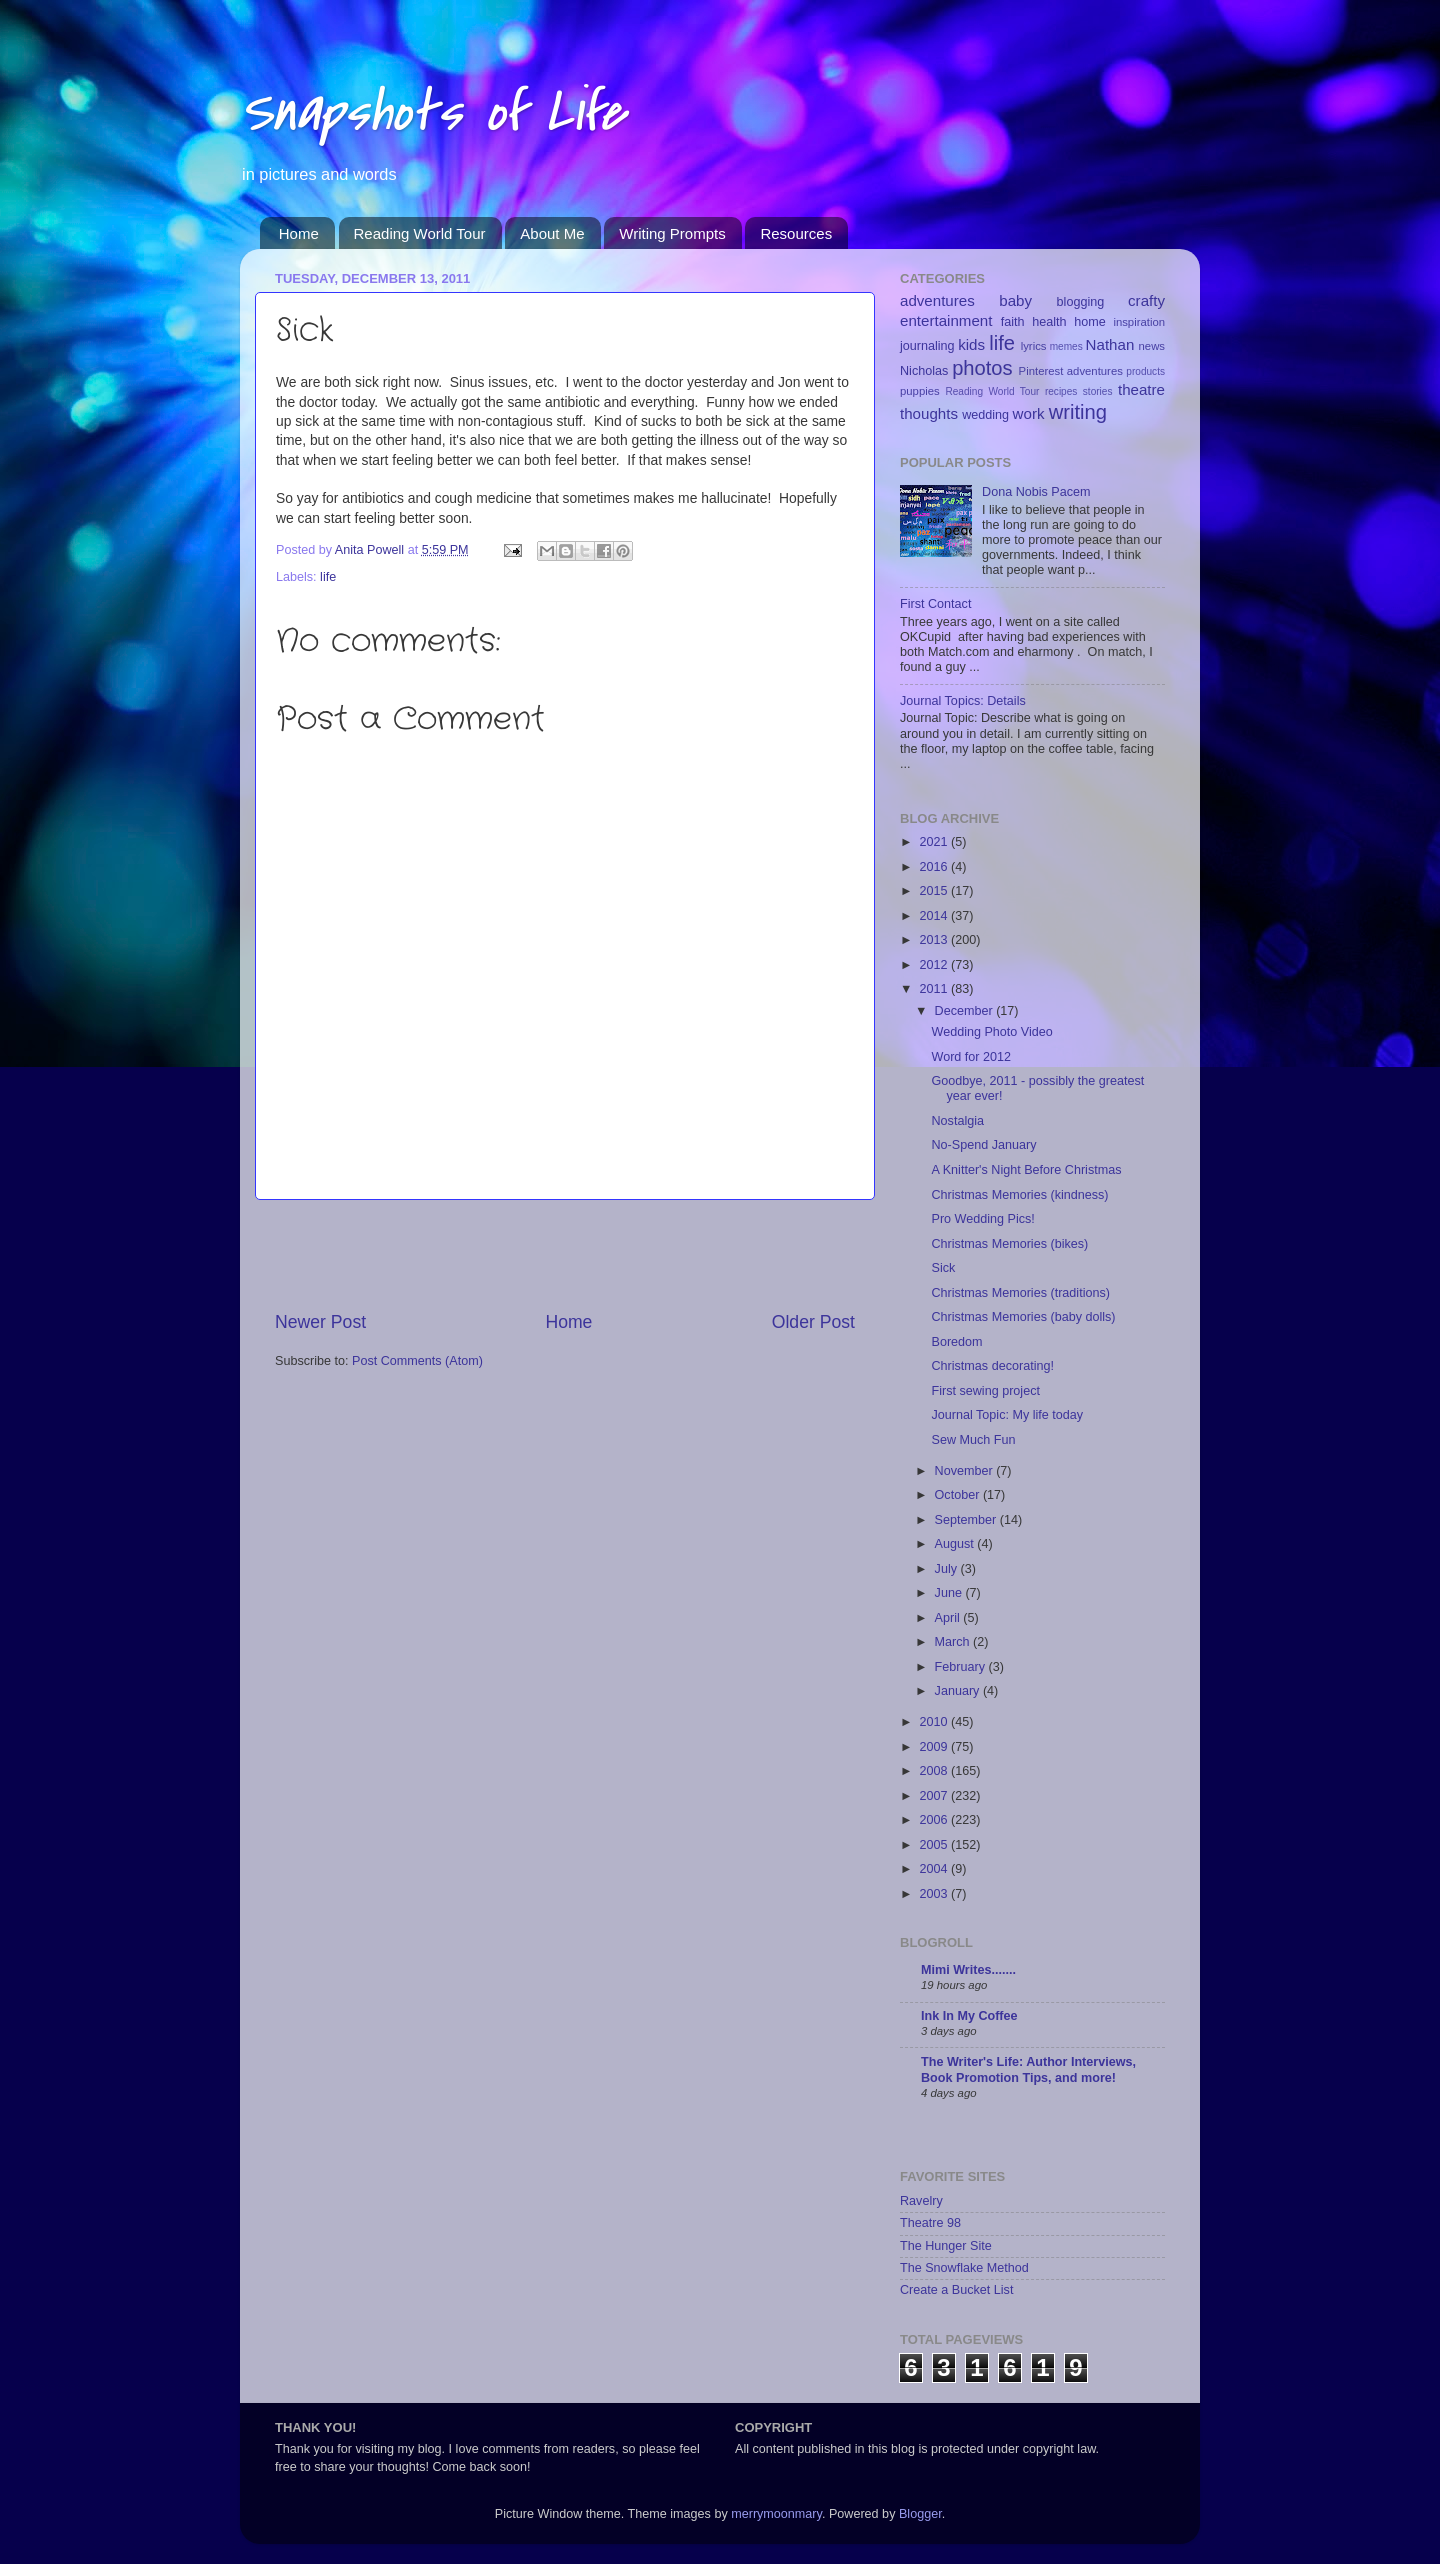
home (1090, 322)
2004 (935, 1869)
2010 (935, 1722)
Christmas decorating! (992, 1366)
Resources (796, 233)
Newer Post (320, 1322)
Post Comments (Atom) (417, 1361)
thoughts (929, 413)
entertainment (946, 320)
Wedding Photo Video (991, 1032)
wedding (985, 415)
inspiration (1139, 322)
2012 (935, 965)
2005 (935, 1845)
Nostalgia (957, 1121)
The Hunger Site (946, 2246)
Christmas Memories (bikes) (1009, 1244)
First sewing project (985, 1391)
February (962, 1667)
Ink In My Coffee (969, 2016)
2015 (935, 891)
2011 (935, 989)
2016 (935, 867)
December (966, 1011)
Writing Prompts (672, 233)
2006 (935, 1820)
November (966, 1471)
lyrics (1034, 346)
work (1029, 413)
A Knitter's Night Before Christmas (1026, 1170)
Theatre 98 (930, 2223)
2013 (935, 940)
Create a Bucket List (956, 2290)
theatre (1141, 389)
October (959, 1495)
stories (1098, 391)
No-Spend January (983, 1145)
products (1145, 371)
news (1152, 346)
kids (971, 344)
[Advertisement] (565, 1255)
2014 (935, 916)
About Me (552, 233)
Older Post (813, 1322)
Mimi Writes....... (968, 1970)
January (959, 1691)
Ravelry (921, 2201)
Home (299, 233)
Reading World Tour (420, 233)
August (956, 1544)
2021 (935, 842)
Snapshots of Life (432, 112)
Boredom (956, 1342)
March (954, 1642)
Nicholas (924, 371)
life (328, 577)
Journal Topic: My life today (1007, 1415)
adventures (937, 300)
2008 (935, 1771)
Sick (943, 1268)
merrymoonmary (776, 2514)
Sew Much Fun (973, 1440)
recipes (1061, 391)
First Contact (935, 604)
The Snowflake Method (964, 2268)
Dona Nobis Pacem (1036, 492)
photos (982, 368)
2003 (935, 1894)
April (949, 1618)
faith (1013, 322)
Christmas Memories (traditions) (1020, 1293)
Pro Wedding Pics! (982, 1219)
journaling (927, 346)
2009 (935, 1747)
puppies (920, 391)
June (950, 1593)
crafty (1146, 300)
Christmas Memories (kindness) (1019, 1195)
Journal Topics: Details (963, 701)
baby (1015, 300)
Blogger (920, 2514)
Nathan (1110, 344)
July (948, 1569)
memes (1066, 346)
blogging (1081, 302)
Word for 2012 (971, 1057)
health (1049, 322)
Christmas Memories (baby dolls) (1023, 1317)
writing (1078, 412)
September (967, 1520)
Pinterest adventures (1071, 371)
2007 (935, 1796)
